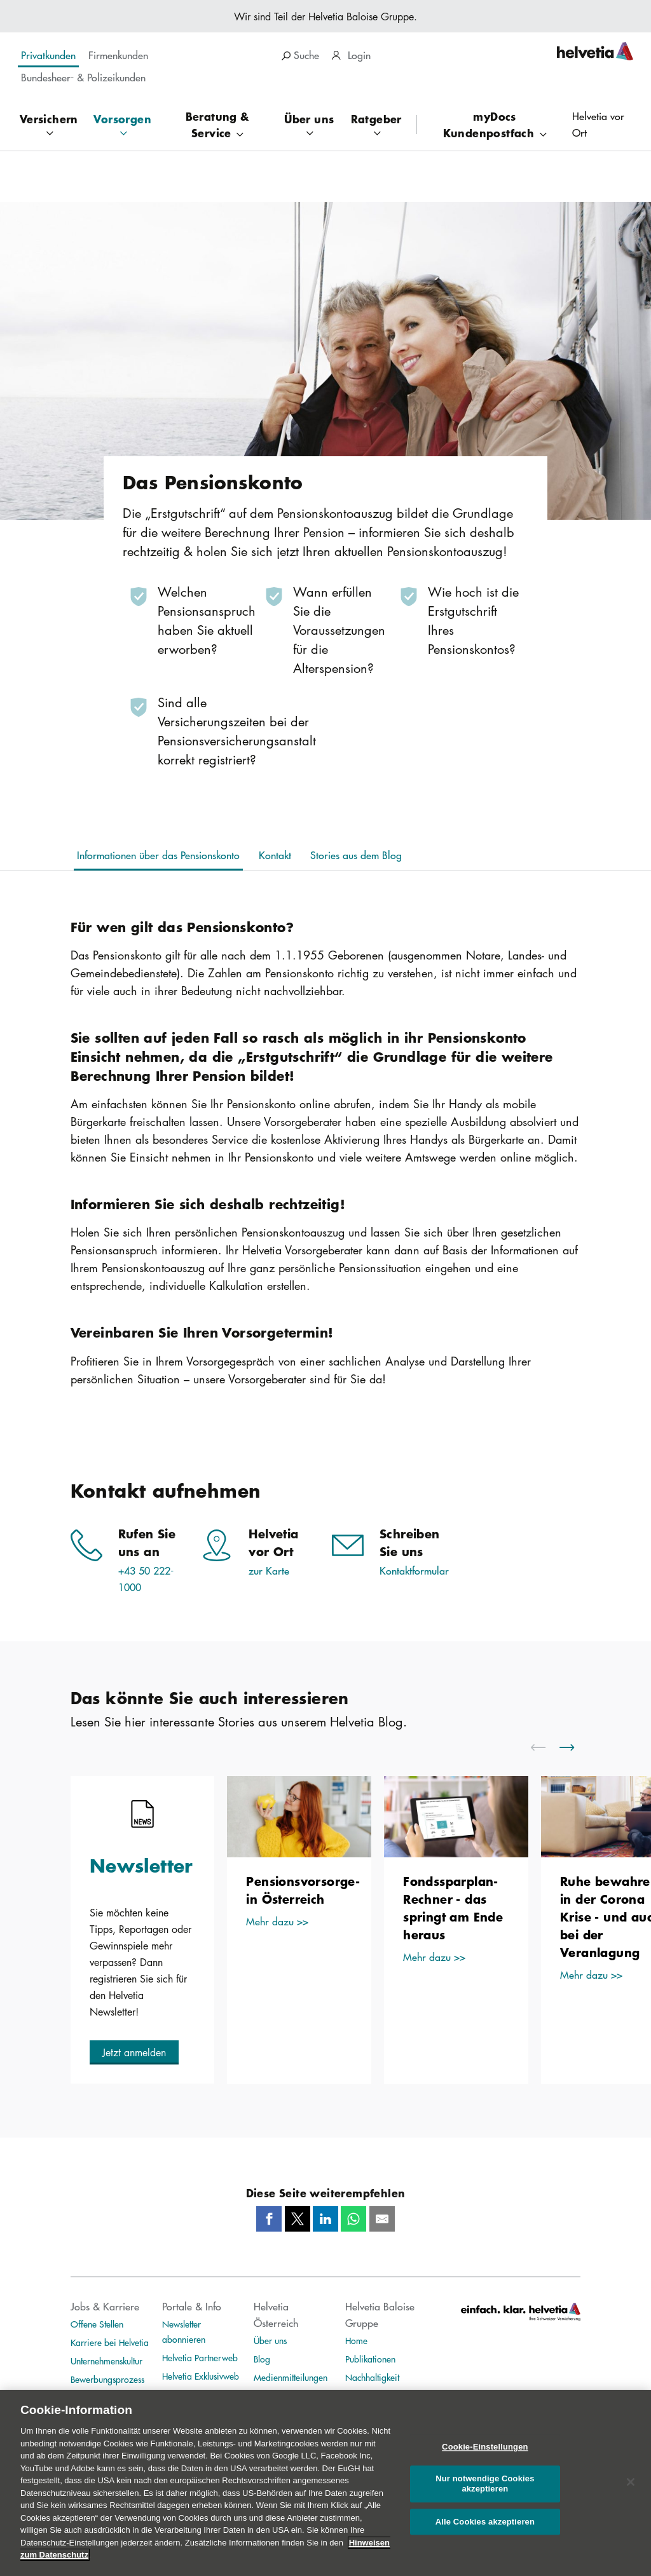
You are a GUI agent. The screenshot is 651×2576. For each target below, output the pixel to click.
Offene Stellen (97, 2323)
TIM (168, 2394)
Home (356, 2340)
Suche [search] (300, 55)
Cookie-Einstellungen (485, 2456)
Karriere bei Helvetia (110, 2342)
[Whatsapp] (353, 2219)
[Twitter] (297, 2219)
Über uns (270, 2340)
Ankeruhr (271, 2395)
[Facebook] (269, 2219)
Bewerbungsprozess (107, 2379)
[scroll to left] (546, 1747)
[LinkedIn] (325, 2219)
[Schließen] (631, 2491)
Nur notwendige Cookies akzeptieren (484, 2494)
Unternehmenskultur (106, 2360)
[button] (134, 2052)
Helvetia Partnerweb (200, 2357)
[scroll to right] (574, 1747)
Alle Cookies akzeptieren (485, 2531)
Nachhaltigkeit (372, 2377)
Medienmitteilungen (290, 2377)
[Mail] (382, 2219)
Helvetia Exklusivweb (200, 2375)
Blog (262, 2358)
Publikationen (370, 2358)
